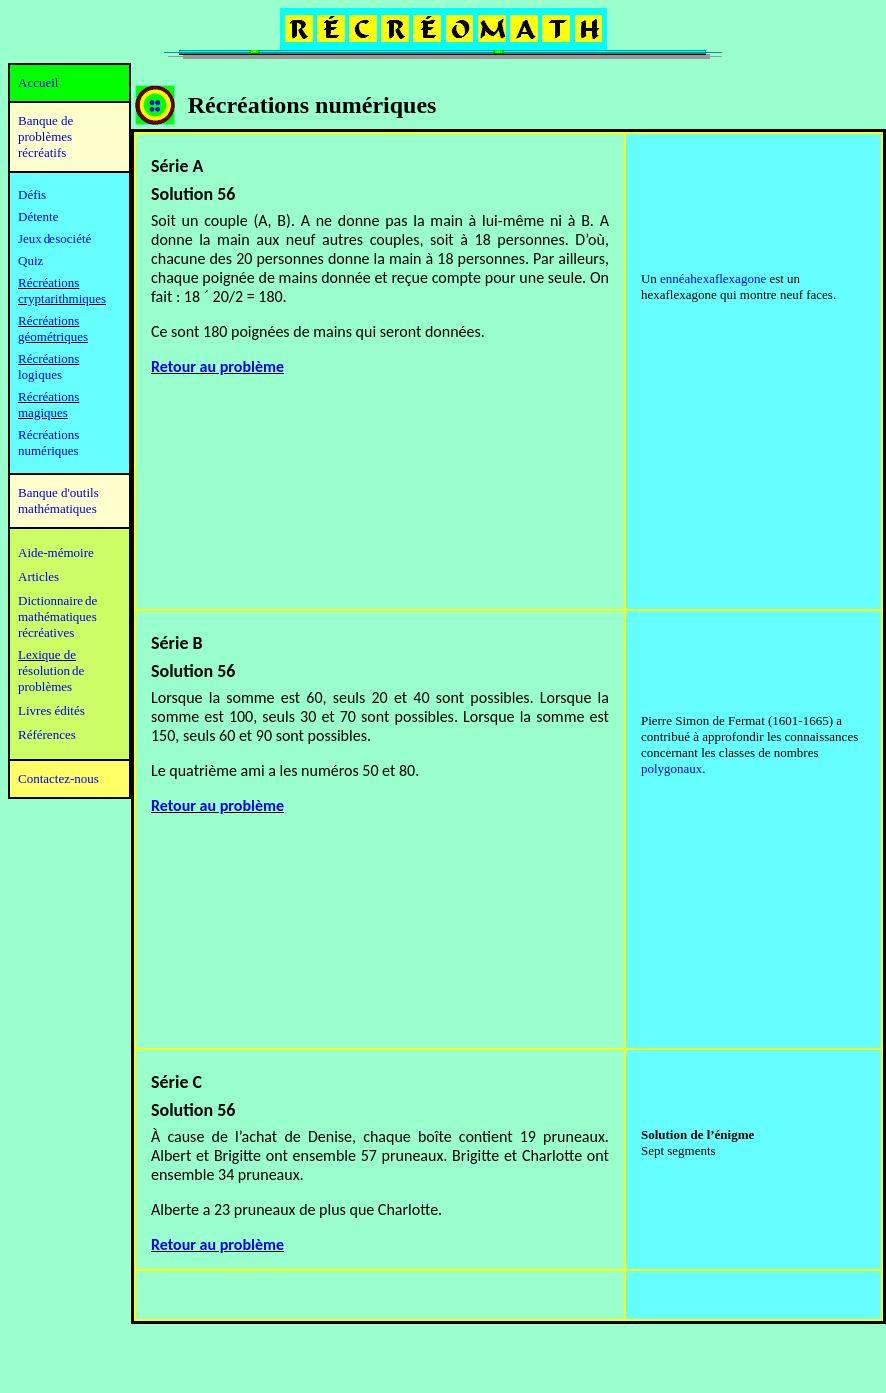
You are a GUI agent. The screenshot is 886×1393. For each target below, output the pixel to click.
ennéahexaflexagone (713, 278)
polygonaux (671, 768)
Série (172, 643)
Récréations (48, 358)
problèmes (45, 686)
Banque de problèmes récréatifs (45, 136)
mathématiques (57, 616)
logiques (40, 374)
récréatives (46, 632)
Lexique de (47, 654)
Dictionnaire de (57, 600)
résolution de (51, 670)
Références (47, 734)
